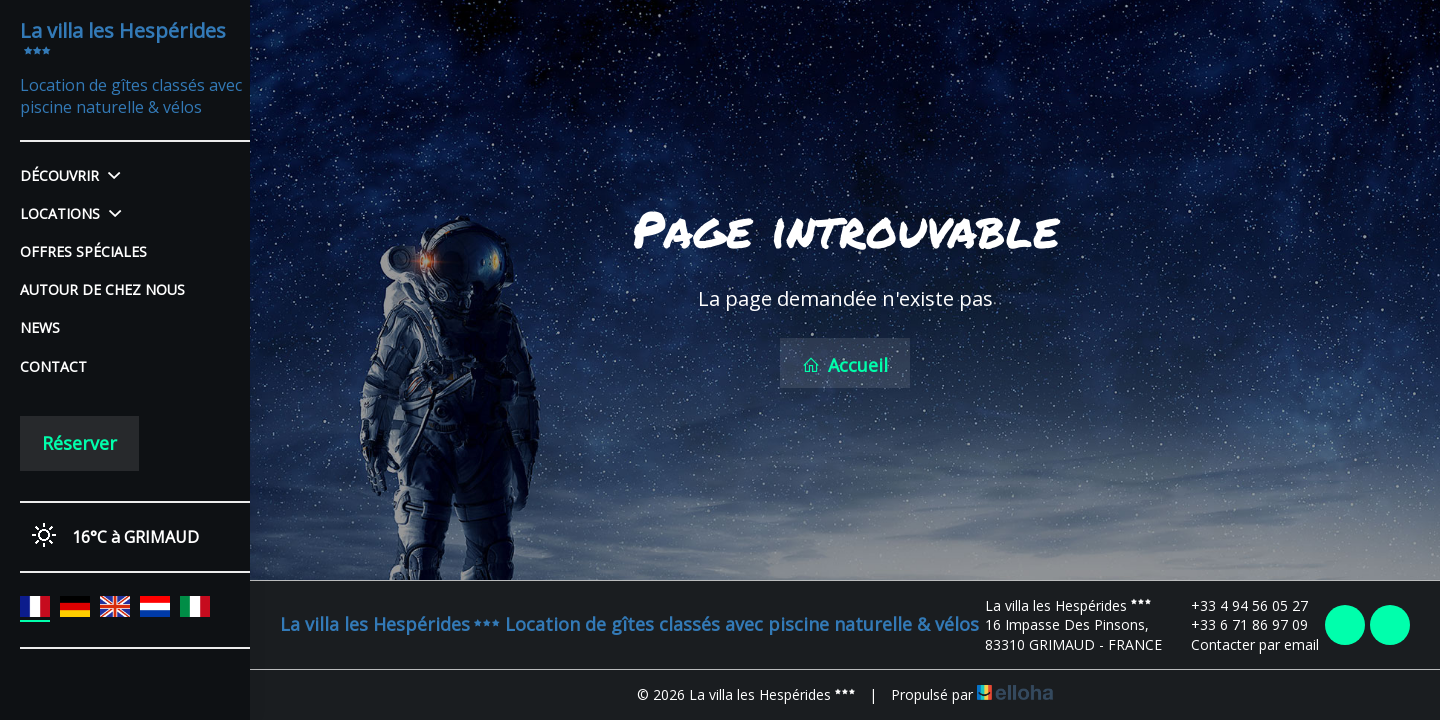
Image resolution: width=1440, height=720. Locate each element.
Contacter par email (1243, 644)
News (40, 327)
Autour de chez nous (102, 289)
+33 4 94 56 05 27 (1238, 605)
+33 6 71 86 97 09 (1238, 624)
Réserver (79, 443)
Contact (53, 366)
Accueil (845, 365)
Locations (70, 213)
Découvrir (70, 175)
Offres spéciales (83, 251)
